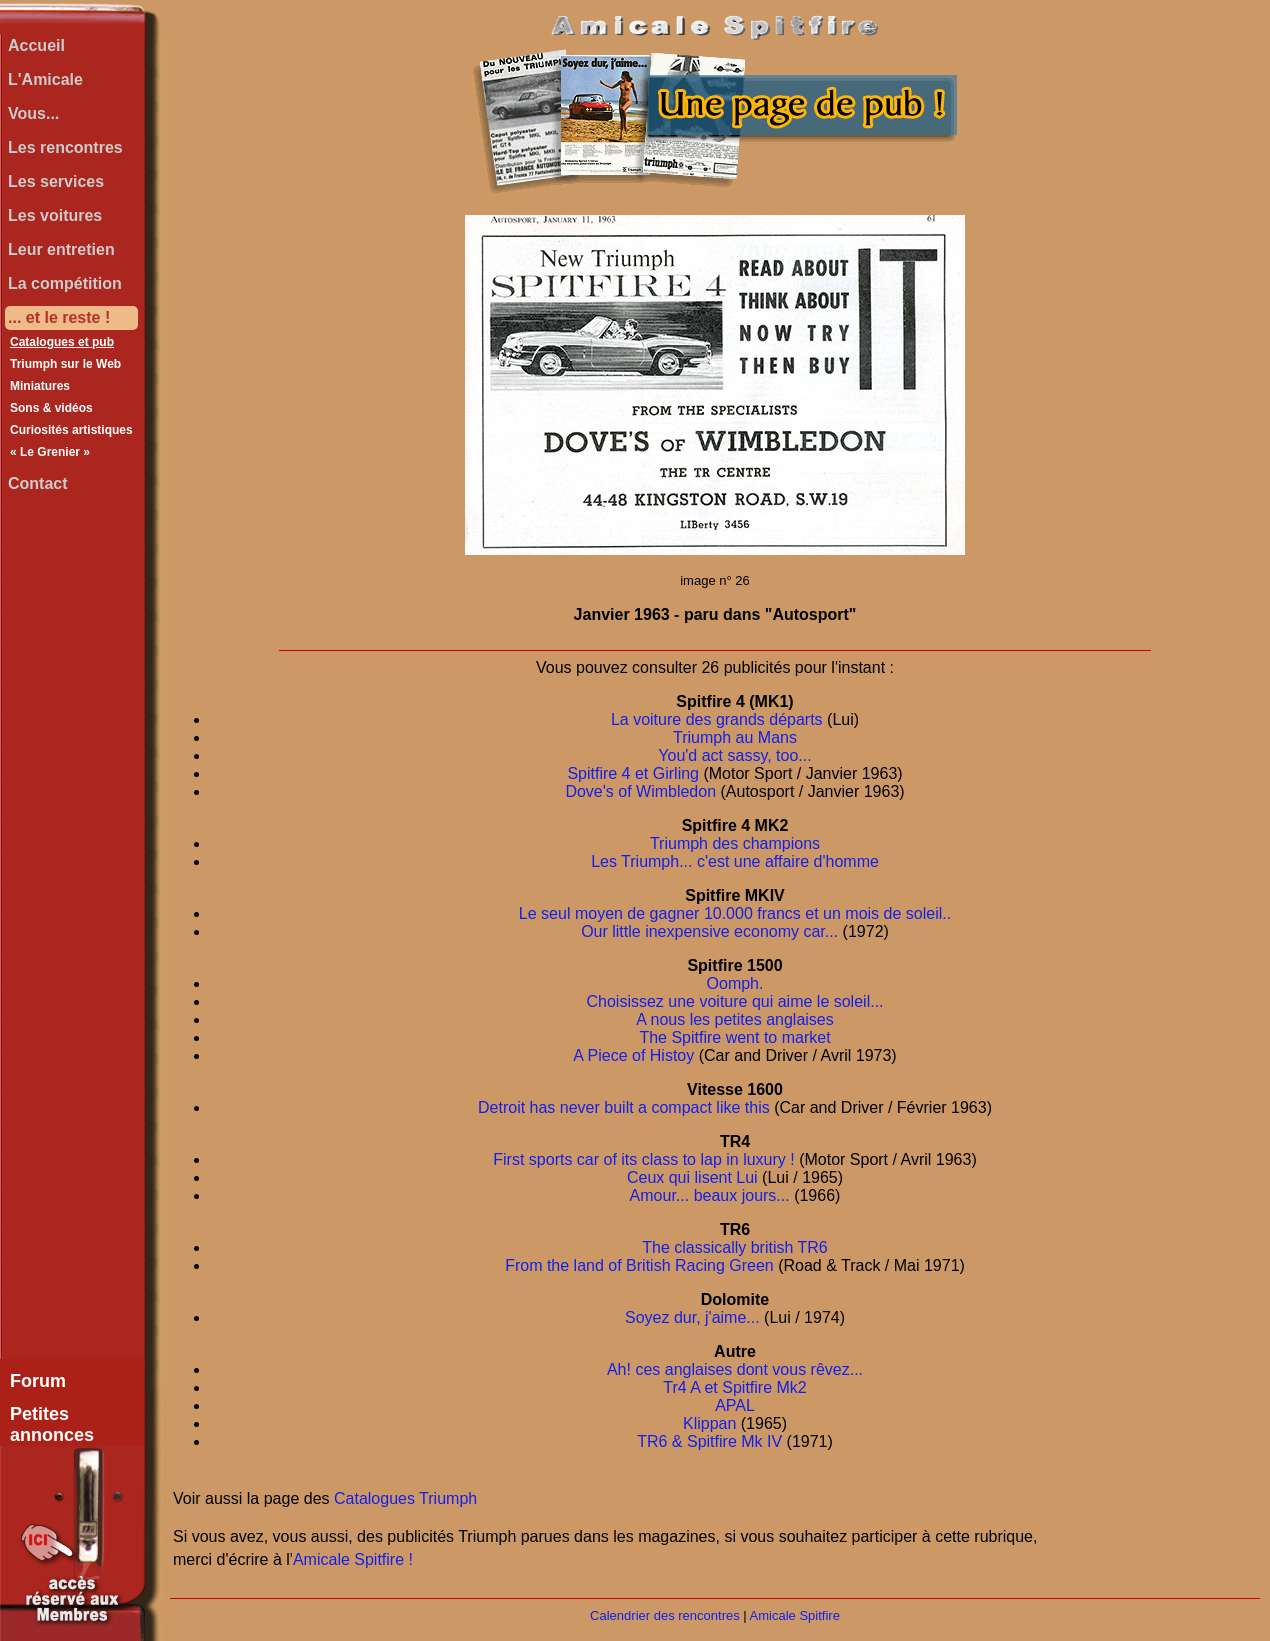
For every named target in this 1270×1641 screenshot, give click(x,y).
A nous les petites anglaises (734, 1019)
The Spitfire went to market (734, 1037)
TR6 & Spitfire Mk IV (709, 1441)
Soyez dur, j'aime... (692, 1317)
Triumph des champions (735, 843)
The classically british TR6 (735, 1247)
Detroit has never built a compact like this (624, 1107)
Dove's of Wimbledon (640, 791)
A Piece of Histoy (633, 1055)
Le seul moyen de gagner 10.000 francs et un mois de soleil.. (735, 913)
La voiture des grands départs (717, 719)
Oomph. (735, 983)
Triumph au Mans (735, 737)
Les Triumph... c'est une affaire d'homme (735, 861)
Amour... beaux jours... (710, 1195)
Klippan (709, 1423)
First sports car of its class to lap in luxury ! (643, 1159)
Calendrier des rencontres (665, 1615)
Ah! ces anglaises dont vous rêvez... (735, 1369)
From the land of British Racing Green (639, 1265)
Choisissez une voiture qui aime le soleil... (734, 1001)
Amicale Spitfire (795, 1615)
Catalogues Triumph (405, 1498)
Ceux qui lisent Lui (692, 1177)
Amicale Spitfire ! (353, 1559)
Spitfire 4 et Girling (633, 773)
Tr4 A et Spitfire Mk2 (734, 1387)
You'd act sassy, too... (734, 755)
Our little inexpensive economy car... (709, 931)
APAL (735, 1405)
